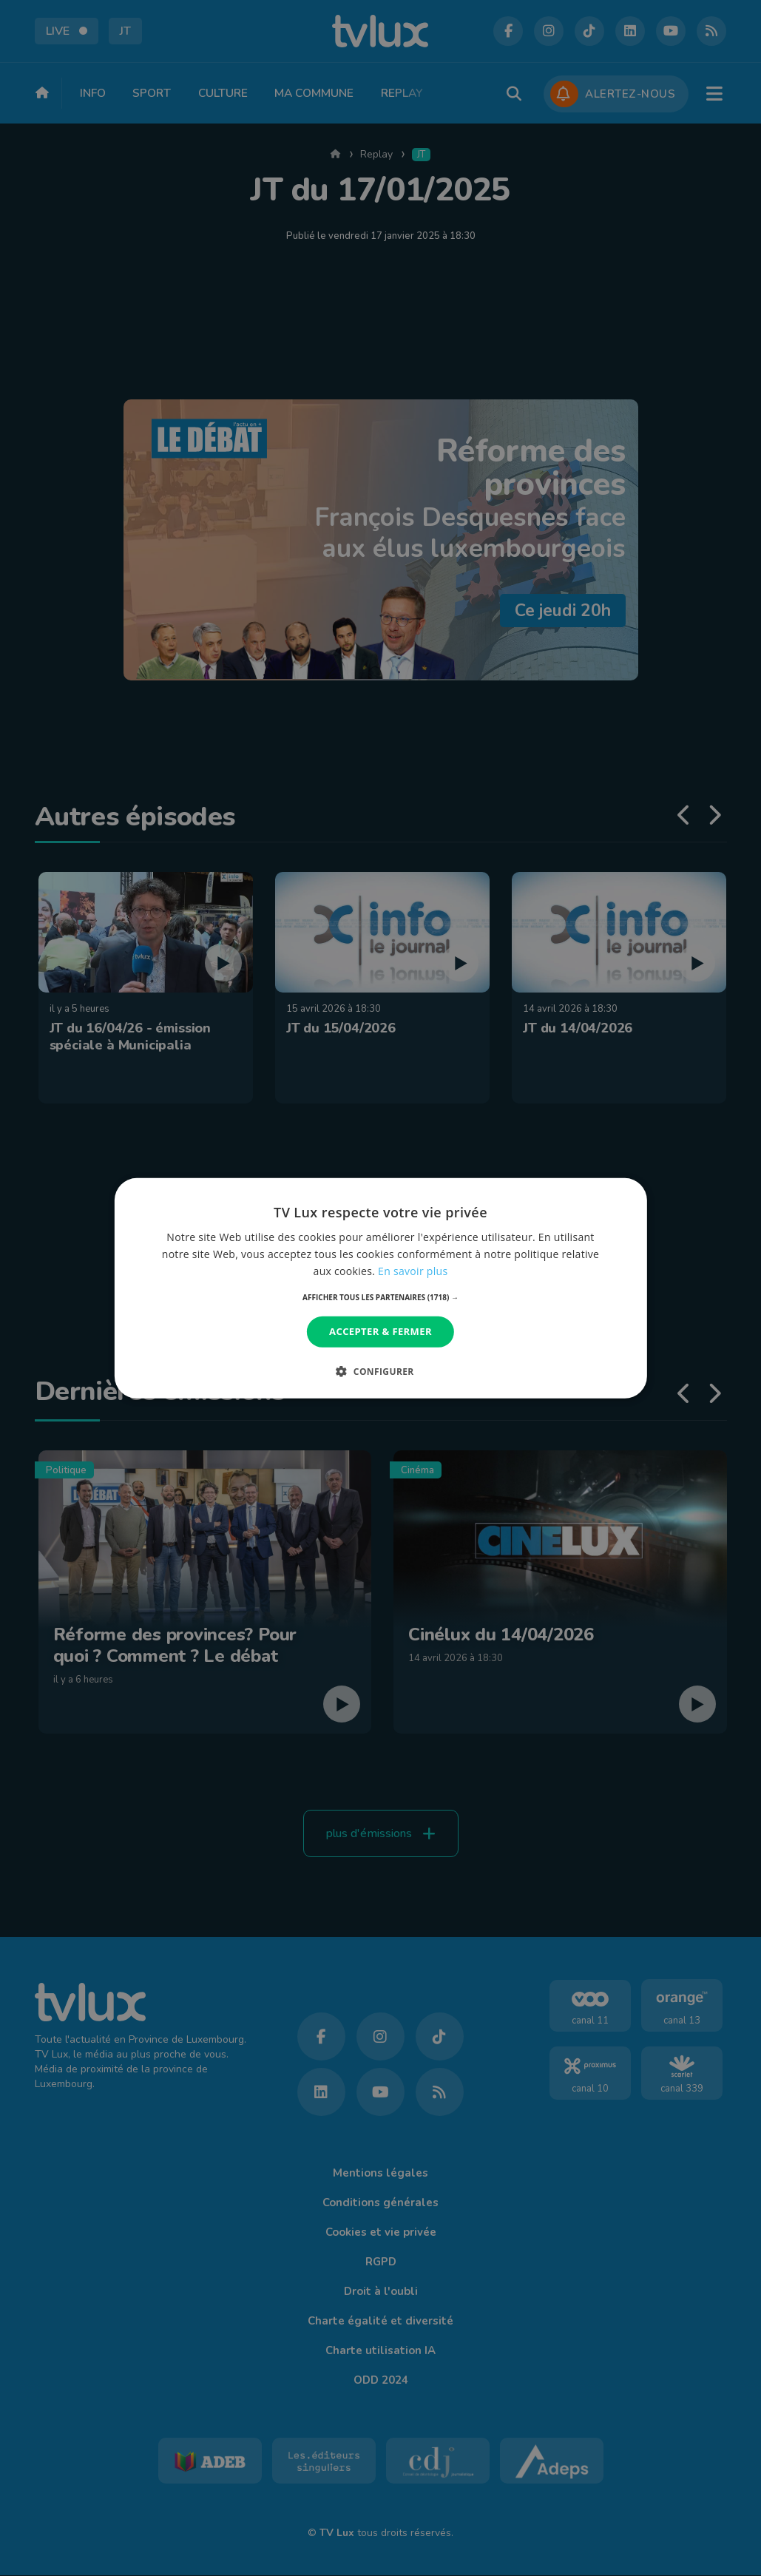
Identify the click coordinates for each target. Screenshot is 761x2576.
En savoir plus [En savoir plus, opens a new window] (412, 1271)
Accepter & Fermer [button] (380, 1331)
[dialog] (380, 1287)
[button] (380, 1297)
